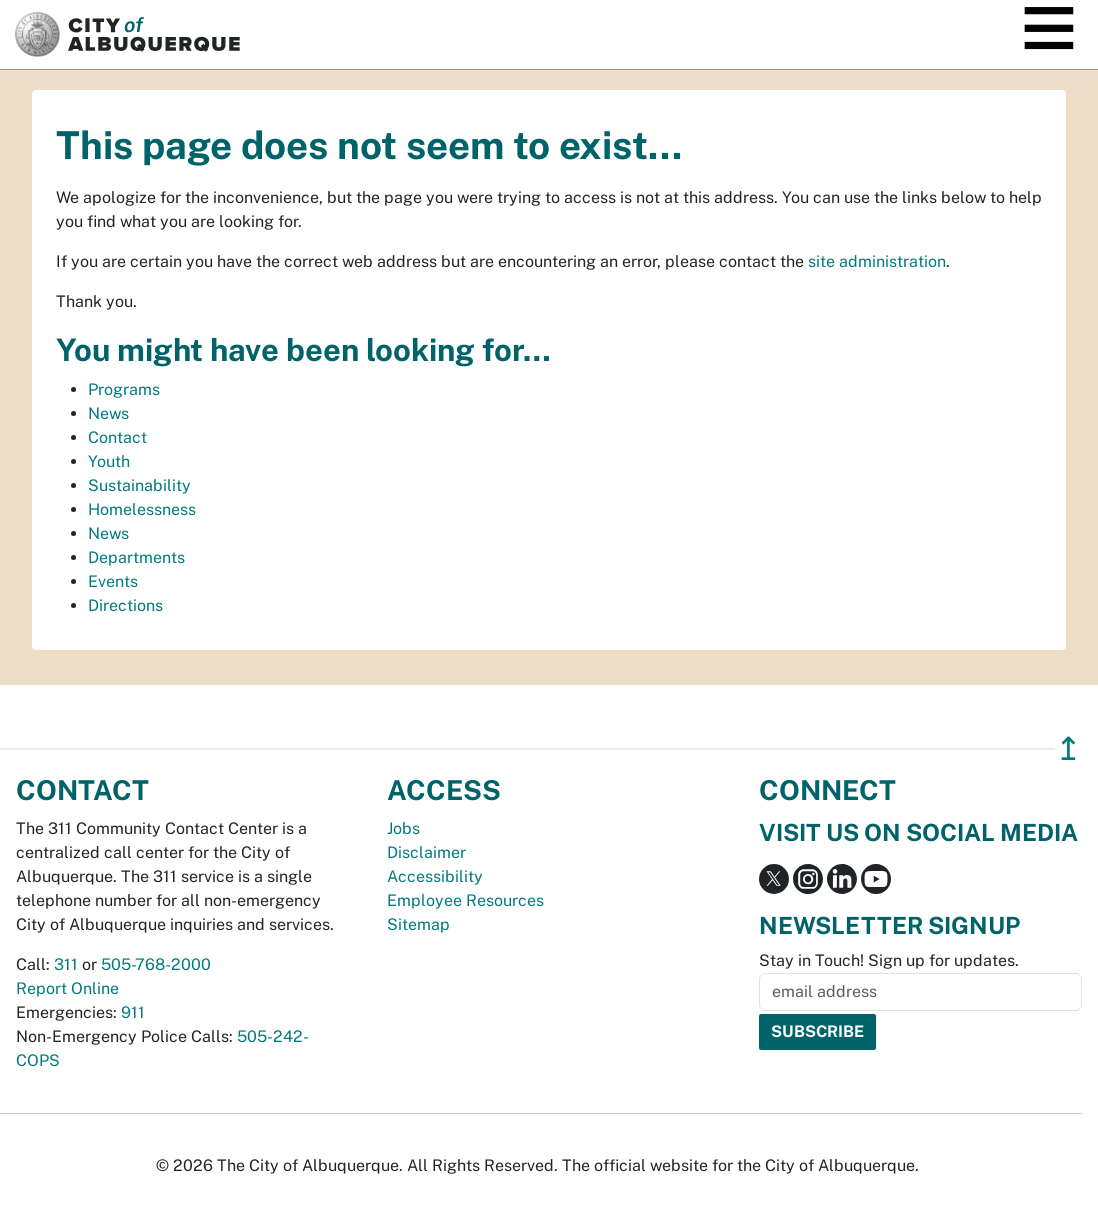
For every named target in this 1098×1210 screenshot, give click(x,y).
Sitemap (418, 924)
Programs (124, 389)
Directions (125, 605)
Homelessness (142, 509)
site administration (877, 261)
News (108, 413)
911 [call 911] (133, 1012)
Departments (136, 557)
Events (113, 581)
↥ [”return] (1068, 748)
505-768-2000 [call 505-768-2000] (156, 964)
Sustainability (139, 485)
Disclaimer (426, 852)
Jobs (403, 828)
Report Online (67, 988)
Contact (117, 437)
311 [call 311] (66, 964)
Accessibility (435, 876)
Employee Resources (465, 900)
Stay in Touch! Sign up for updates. (889, 960)
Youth (109, 461)
